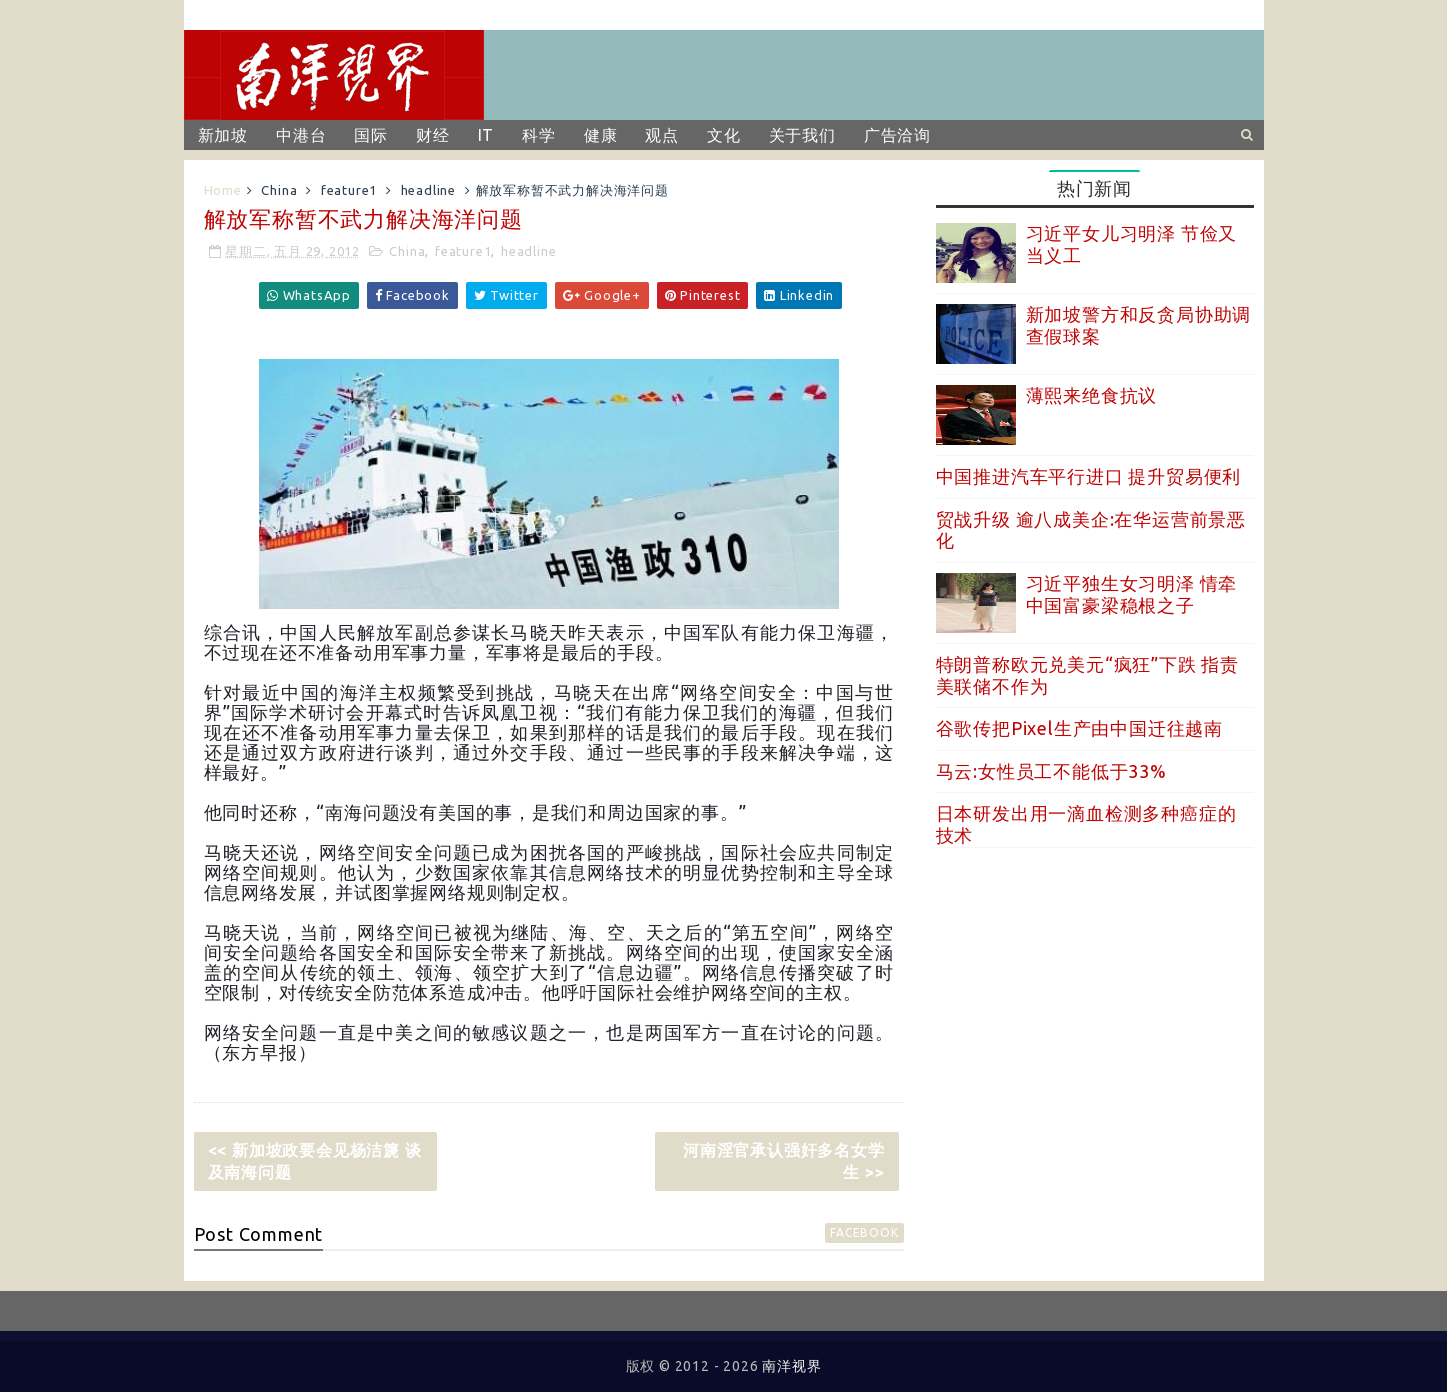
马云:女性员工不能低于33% (1051, 771)
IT (486, 135)
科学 (539, 135)
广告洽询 (897, 135)
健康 (601, 135)
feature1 (349, 190)
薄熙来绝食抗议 (1092, 395)
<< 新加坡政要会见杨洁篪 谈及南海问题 (315, 1161)
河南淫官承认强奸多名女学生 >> (784, 1161)
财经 (433, 135)
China (279, 190)
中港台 (301, 135)
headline (428, 190)
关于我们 (802, 135)
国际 (371, 135)
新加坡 (223, 135)
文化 (724, 135)
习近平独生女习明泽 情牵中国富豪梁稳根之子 (1132, 594)
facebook (864, 1232)
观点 (662, 135)
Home (223, 190)
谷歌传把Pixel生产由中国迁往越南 (1079, 728)
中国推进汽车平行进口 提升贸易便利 (1089, 476)
